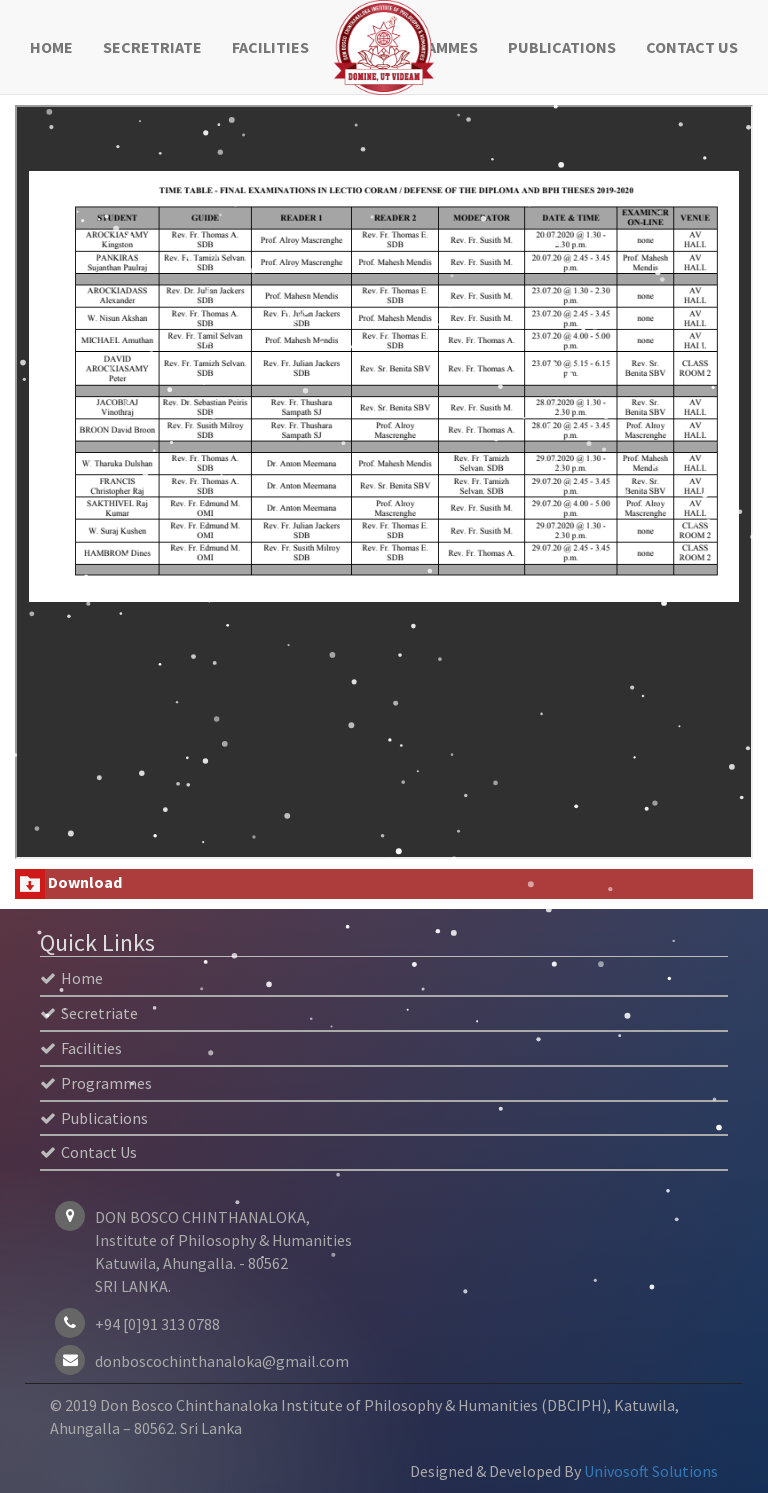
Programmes (96, 1083)
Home (51, 47)
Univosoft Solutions (651, 1471)
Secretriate (152, 47)
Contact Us (692, 47)
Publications (562, 47)
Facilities (270, 47)
